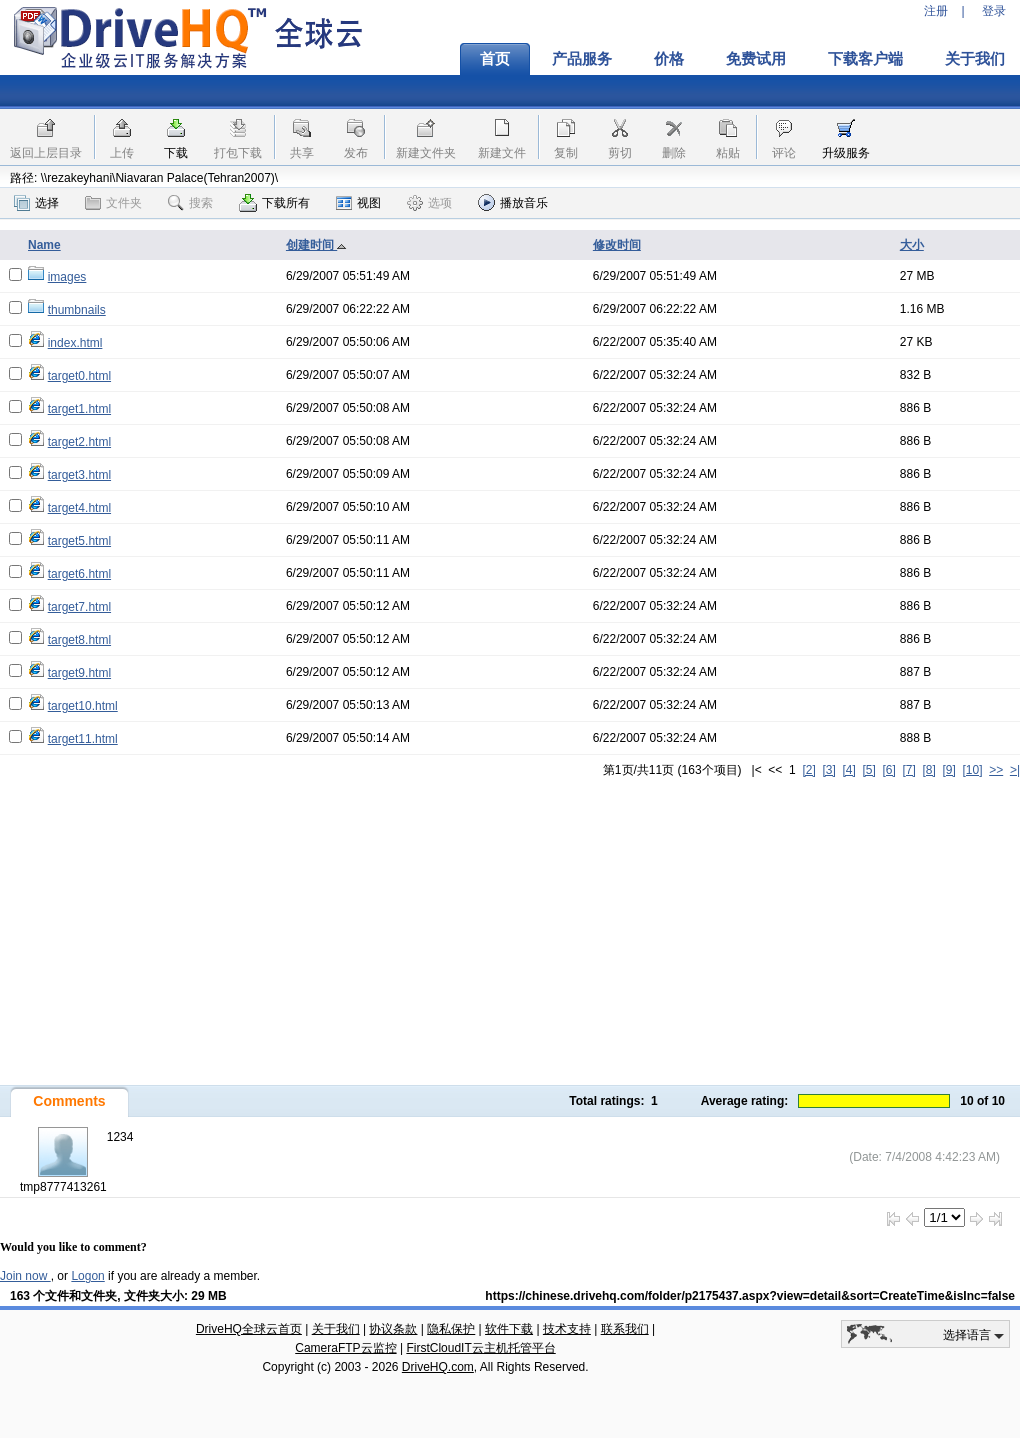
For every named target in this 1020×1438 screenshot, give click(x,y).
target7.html (79, 607)
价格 (669, 59)
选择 (36, 203)
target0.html (79, 376)
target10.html (83, 706)
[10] (973, 770)
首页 (495, 59)
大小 (912, 245)
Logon (87, 1276)
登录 (994, 11)
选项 (429, 203)
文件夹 (113, 203)
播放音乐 (513, 202)
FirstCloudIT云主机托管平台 (480, 1348)
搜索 (190, 203)
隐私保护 (451, 1329)
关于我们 (336, 1329)
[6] (888, 770)
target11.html (83, 739)
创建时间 (316, 245)
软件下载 (509, 1329)
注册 (936, 11)
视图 (358, 203)
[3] (828, 770)
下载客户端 (865, 59)
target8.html (79, 640)
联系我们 (625, 1329)
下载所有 (274, 203)
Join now (25, 1276)
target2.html (79, 442)
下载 (176, 153)
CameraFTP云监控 (345, 1348)
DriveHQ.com (438, 1367)
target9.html (79, 673)
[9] (948, 770)
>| (1015, 770)
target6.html (79, 574)
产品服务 (582, 59)
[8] (928, 770)
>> (996, 770)
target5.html (79, 541)
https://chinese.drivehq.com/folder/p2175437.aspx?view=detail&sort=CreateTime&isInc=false (750, 1296)
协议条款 (393, 1329)
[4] (848, 770)
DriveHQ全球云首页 (249, 1329)
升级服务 (846, 153)
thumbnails (77, 310)
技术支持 (567, 1329)
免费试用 (756, 59)
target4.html (79, 508)
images (67, 277)
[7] (908, 770)
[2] (808, 770)
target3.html (79, 475)
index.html (75, 343)
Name (44, 245)
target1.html (79, 409)
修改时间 (617, 245)
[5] (868, 770)
